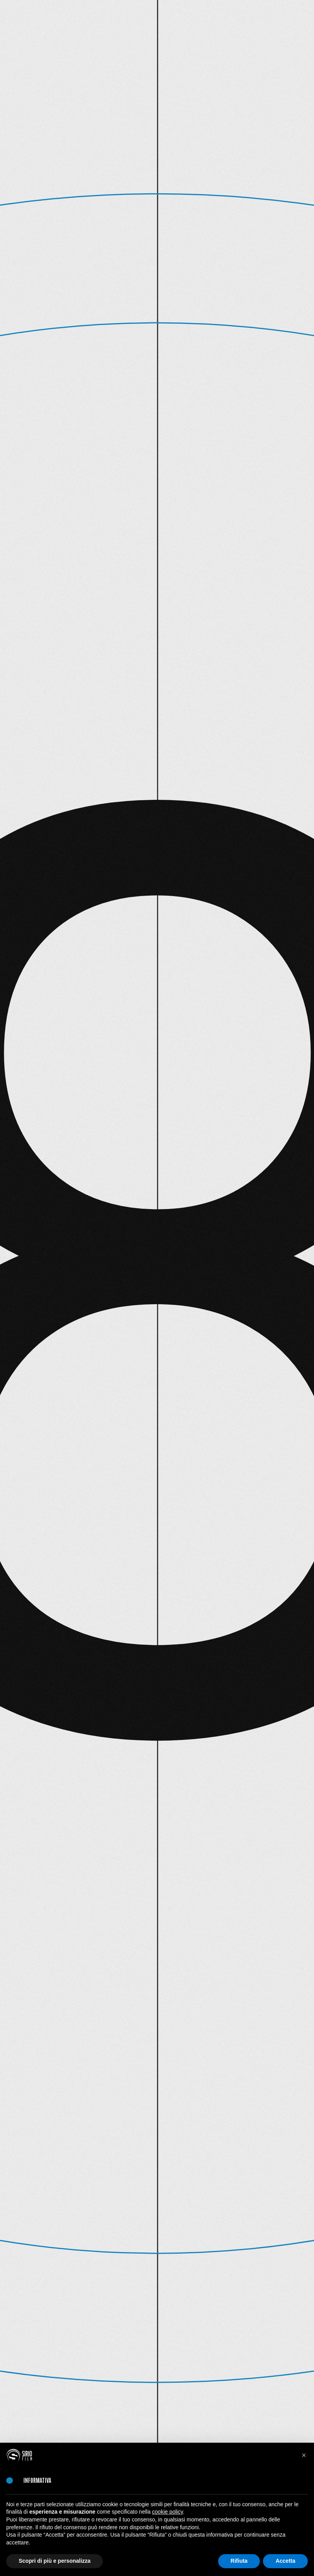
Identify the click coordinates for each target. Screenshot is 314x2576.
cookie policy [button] (167, 2512)
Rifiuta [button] (239, 2561)
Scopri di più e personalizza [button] (54, 2561)
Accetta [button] (285, 2561)
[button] (304, 2455)
